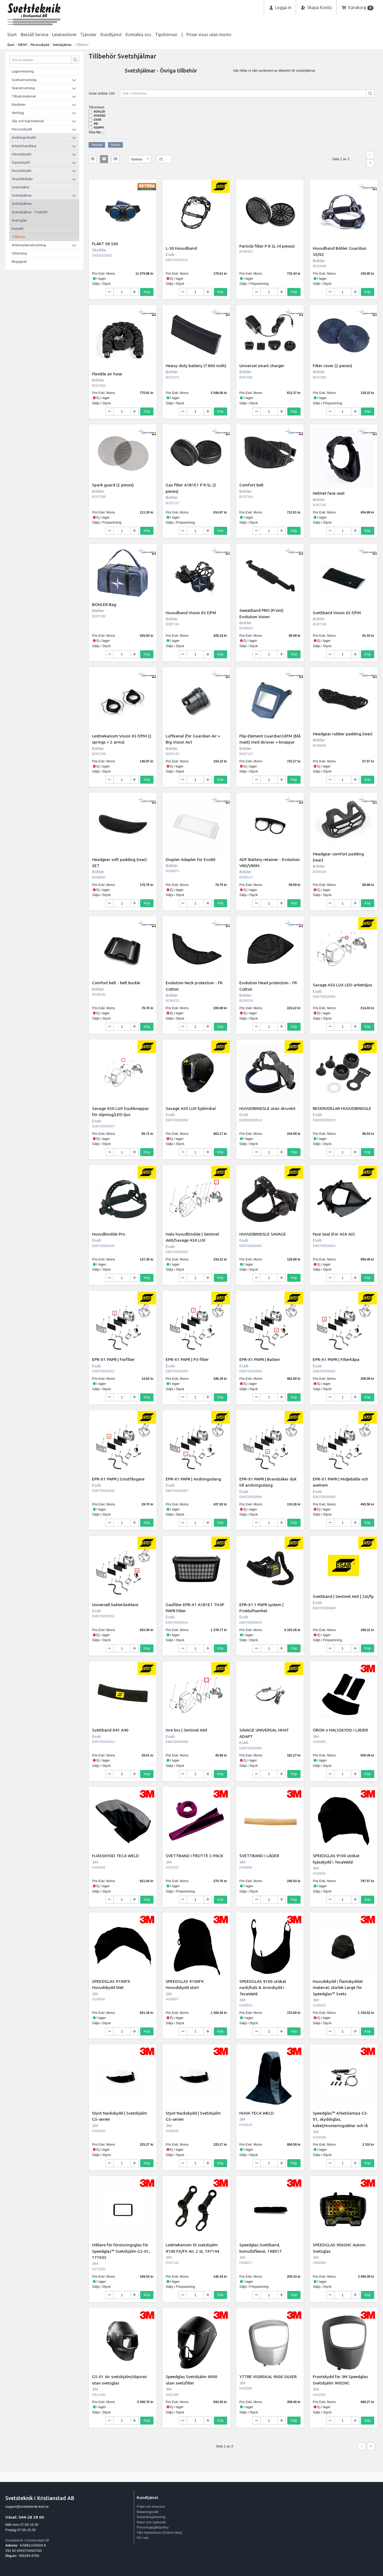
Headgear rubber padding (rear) (343, 733)
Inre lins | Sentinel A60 (186, 1730)
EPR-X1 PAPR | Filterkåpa (336, 1359)
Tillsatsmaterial (24, 96)
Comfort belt (251, 484)
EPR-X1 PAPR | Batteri (259, 1359)
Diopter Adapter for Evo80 (190, 859)
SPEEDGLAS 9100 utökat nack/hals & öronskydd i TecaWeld (262, 1987)
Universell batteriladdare (115, 1604)
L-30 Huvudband (181, 248)
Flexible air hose (107, 373)
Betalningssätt (148, 2512)
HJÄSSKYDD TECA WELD (115, 1855)
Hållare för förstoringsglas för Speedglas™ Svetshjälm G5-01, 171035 (121, 2251)
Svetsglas (19, 220)
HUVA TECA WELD (256, 2113)
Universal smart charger (261, 365)
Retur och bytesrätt (151, 2522)
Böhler (99, 111)
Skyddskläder (22, 179)
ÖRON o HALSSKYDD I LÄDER (340, 1730)
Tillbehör (19, 237)
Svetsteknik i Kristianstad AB (27, 2540)
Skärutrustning (23, 88)
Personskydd (40, 44)
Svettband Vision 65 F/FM (337, 612)
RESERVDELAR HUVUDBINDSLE (342, 1108)
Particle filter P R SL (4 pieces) (267, 246)
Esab (97, 119)
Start (12, 34)
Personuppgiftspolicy (153, 2527)
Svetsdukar (21, 187)
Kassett (17, 228)
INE (96, 123)
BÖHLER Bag (104, 604)
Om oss (143, 2538)
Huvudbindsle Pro (108, 1234)
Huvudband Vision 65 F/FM (191, 612)
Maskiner (19, 104)
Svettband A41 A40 (110, 1730)
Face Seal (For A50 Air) (334, 1234)
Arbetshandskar (24, 146)
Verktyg (18, 112)
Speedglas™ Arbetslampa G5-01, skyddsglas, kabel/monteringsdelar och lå (340, 2119)
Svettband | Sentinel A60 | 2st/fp (343, 1596)
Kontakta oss (138, 34)
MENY (22, 44)
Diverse (100, 115)
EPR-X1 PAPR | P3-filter (187, 1359)
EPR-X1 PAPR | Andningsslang (193, 1478)
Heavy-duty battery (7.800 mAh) (196, 365)
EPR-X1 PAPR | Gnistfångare (118, 1478)
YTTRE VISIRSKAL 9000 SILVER (268, 2376)
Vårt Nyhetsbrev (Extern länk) (159, 2533)
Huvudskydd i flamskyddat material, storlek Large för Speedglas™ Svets (338, 1987)
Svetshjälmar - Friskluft (30, 212)
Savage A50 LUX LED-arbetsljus (342, 984)
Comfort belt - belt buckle (116, 982)
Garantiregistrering (151, 2517)
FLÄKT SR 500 (105, 243)
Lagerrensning (23, 71)
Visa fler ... (97, 132)
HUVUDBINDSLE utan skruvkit (267, 1108)
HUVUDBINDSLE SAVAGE (262, 1234)
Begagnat (19, 261)
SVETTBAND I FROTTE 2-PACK (194, 1855)
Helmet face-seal (328, 493)
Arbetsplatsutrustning (29, 245)
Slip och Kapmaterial (28, 121)
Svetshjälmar (62, 44)
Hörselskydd (21, 154)
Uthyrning (19, 253)
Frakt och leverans (151, 2507)
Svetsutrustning (24, 80)
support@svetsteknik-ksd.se (27, 2507)
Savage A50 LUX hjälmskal (191, 1108)
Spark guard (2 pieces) (113, 484)
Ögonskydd (21, 162)
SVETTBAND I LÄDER (259, 1855)
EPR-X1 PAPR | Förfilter (113, 1359)
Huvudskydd (21, 170)
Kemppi (99, 127)
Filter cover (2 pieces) (332, 365)
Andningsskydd (24, 137)
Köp (147, 292)
